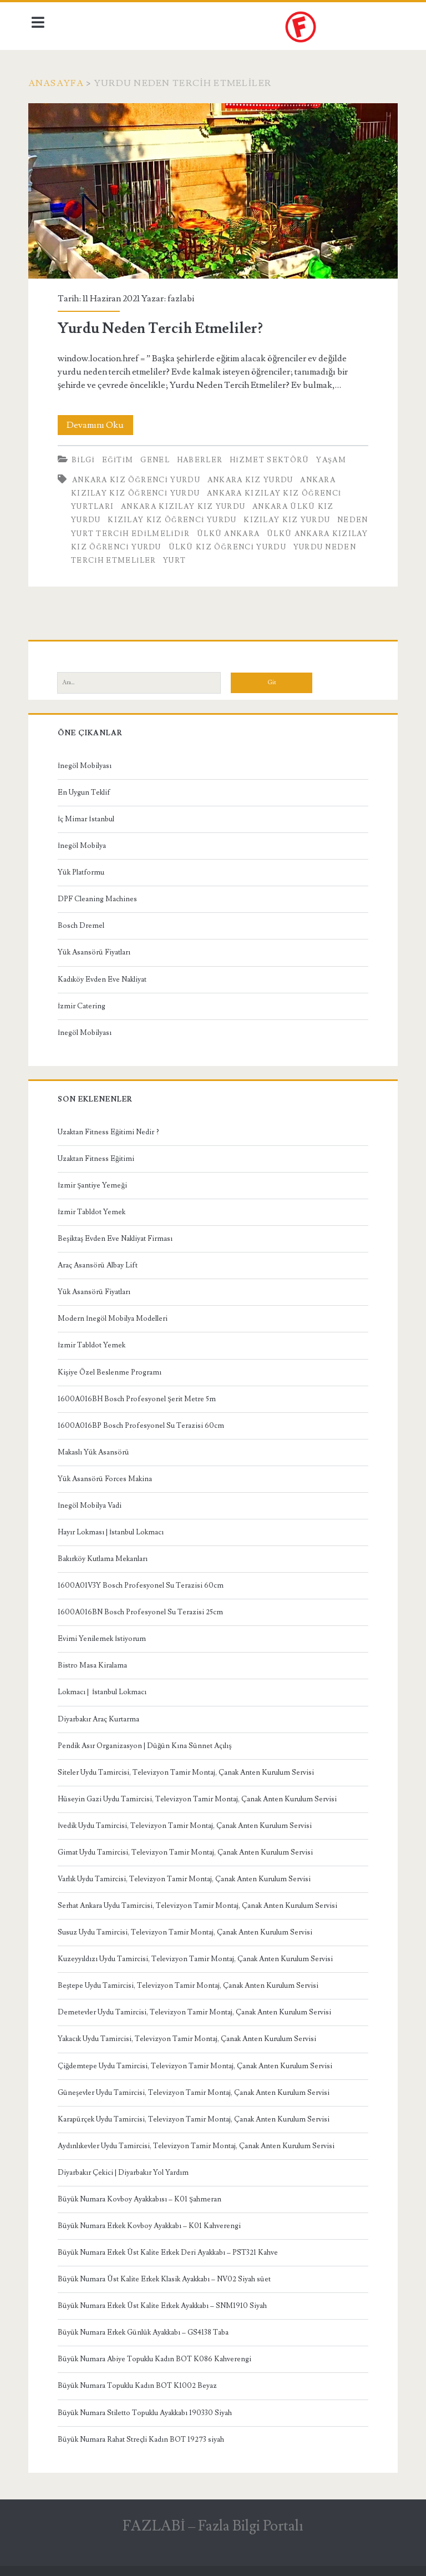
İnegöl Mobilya (84, 842)
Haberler (202, 456)
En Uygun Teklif (86, 789)
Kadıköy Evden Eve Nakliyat (104, 976)
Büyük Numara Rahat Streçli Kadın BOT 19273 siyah (143, 2436)
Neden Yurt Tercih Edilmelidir (150, 530)
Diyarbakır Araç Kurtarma (101, 1715)
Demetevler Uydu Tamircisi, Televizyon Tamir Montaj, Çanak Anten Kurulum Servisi (197, 2008)
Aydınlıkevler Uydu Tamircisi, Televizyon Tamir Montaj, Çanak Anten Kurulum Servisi (198, 2142)
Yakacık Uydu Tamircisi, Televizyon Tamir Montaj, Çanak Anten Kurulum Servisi (189, 2036)
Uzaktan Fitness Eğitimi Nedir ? (111, 1128)
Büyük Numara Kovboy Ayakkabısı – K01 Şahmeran (142, 2195)
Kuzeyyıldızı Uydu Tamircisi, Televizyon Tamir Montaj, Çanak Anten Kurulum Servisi (198, 1955)
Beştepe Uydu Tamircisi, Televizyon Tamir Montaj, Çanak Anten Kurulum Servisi (190, 1982)
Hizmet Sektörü (272, 456)
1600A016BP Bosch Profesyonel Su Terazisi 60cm (143, 1422)
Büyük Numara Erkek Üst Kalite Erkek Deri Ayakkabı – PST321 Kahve (170, 2249)
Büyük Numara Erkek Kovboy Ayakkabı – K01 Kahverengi (152, 2222)
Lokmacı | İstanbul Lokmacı (104, 1689)
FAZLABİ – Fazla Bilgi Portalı (213, 2522)
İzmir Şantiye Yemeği (95, 1182)
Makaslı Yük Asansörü (96, 1448)
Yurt (279, 557)
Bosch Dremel (83, 922)
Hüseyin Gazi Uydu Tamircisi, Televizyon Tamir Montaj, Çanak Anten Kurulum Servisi (199, 1795)
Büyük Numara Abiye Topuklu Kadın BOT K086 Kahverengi (157, 2355)
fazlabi (183, 295)
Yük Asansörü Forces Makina (107, 1475)
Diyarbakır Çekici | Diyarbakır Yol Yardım (125, 2169)
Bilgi (86, 456)
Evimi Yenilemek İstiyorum (104, 1635)
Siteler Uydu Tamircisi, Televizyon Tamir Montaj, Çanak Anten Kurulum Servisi (188, 1769)
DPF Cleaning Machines (100, 895)
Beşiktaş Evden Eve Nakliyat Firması (117, 1235)
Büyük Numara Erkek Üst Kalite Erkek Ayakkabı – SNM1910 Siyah (165, 2302)
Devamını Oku (103, 422)
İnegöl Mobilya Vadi (92, 1502)
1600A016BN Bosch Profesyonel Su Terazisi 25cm (143, 1608)
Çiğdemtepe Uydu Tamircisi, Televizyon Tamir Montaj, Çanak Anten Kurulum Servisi (198, 2062)
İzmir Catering (84, 1002)
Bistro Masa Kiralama (95, 1662)
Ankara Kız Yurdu (253, 476)
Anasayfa (59, 83)
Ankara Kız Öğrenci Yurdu (139, 476)
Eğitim (120, 456)
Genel (158, 456)
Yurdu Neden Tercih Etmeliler (185, 557)
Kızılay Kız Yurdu (289, 517)
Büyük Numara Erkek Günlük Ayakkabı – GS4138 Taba (145, 2329)
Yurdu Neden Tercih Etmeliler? (213, 189)
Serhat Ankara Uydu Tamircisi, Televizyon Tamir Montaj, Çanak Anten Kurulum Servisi (200, 1902)
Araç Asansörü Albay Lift (100, 1261)
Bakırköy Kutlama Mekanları (105, 1555)
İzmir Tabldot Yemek (94, 1208)
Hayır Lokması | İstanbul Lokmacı (113, 1528)
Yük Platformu (83, 869)
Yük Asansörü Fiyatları (96, 948)
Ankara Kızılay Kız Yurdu (186, 503)
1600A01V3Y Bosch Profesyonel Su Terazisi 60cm (143, 1582)
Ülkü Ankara (264, 530)
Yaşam (334, 456)
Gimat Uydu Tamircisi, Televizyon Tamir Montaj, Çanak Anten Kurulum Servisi (188, 1849)
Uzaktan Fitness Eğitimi (99, 1155)
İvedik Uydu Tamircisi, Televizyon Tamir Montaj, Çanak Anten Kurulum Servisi (187, 1822)
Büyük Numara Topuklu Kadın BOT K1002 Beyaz (140, 2382)
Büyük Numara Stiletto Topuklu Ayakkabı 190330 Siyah (147, 2409)
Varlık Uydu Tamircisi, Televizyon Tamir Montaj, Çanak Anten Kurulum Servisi (186, 1875)
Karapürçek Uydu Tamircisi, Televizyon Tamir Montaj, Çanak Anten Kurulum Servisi (196, 2116)
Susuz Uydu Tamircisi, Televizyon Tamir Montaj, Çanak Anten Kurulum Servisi (187, 1929)
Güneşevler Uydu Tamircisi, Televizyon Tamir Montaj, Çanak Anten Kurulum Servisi (196, 2089)
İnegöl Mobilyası (87, 762)
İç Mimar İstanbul (88, 815)
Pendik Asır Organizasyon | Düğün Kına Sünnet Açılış (147, 1742)
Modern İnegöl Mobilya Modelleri (115, 1315)
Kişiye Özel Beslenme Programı (112, 1369)
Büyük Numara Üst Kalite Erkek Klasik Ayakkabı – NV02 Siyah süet (166, 2275)
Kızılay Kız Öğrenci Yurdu (174, 517)
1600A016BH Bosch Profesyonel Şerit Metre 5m (139, 1395)
